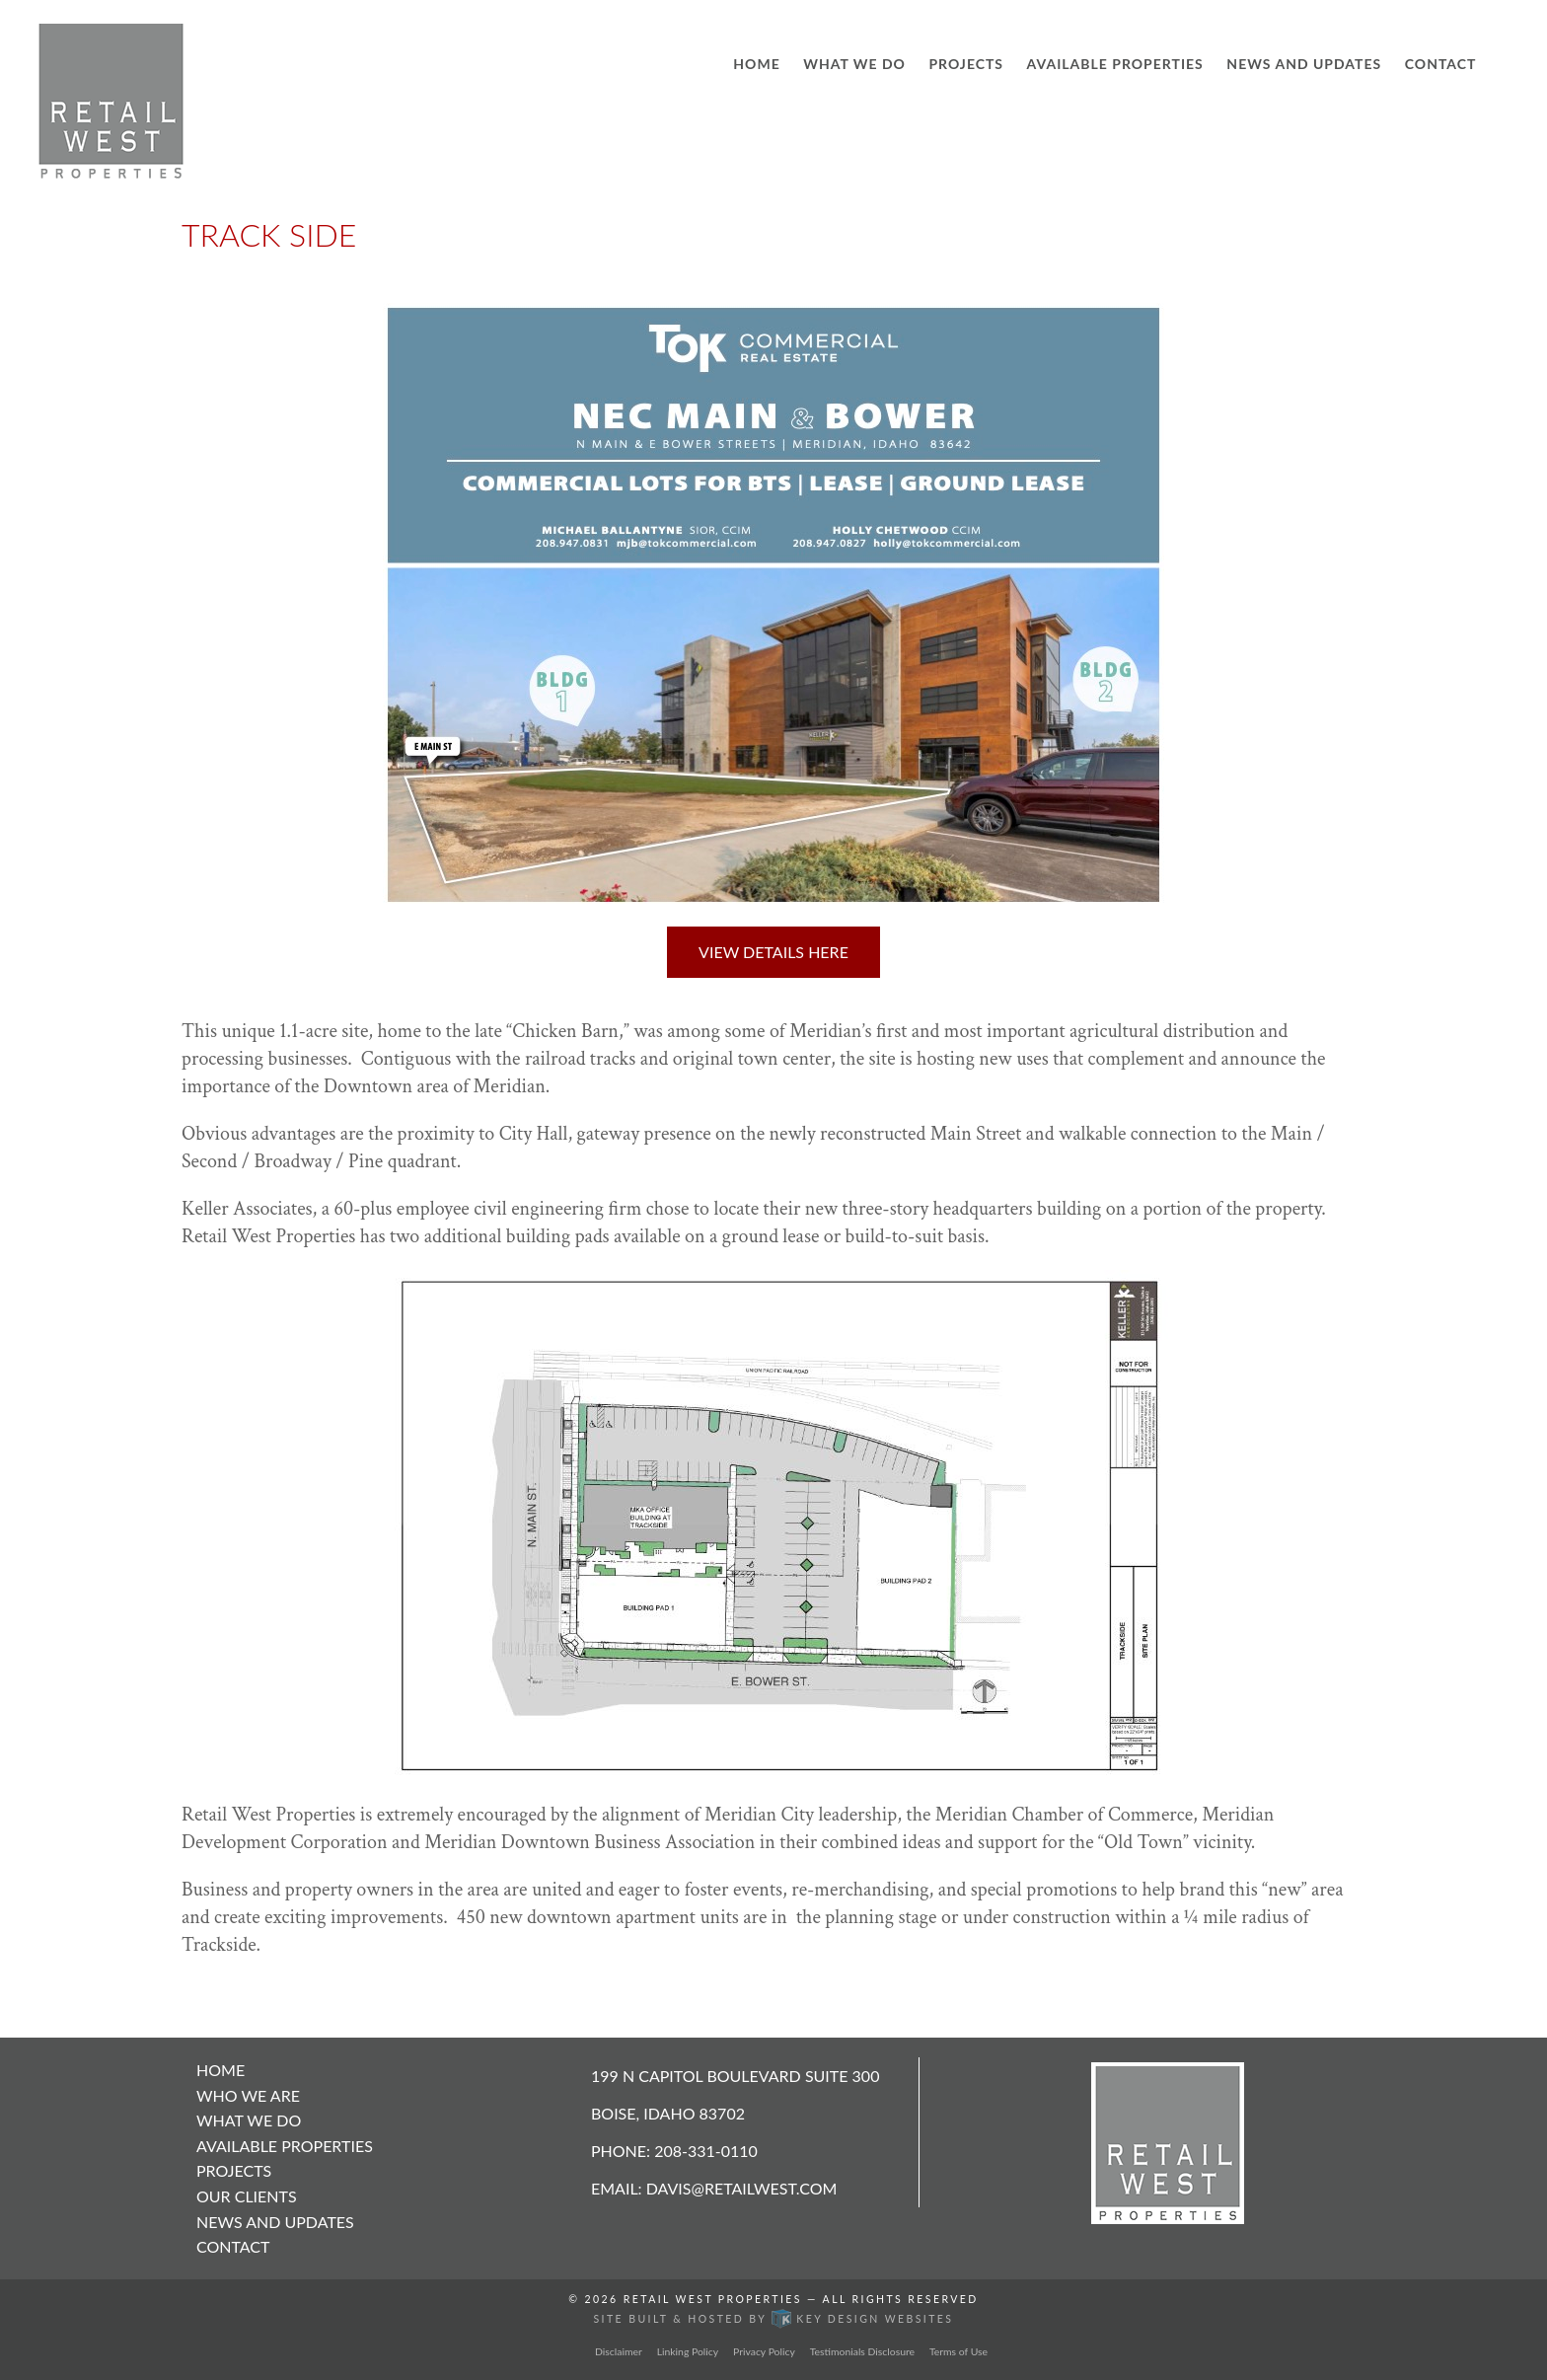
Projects (965, 63)
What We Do (854, 63)
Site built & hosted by (774, 2319)
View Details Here (773, 951)
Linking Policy (687, 2351)
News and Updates (1303, 63)
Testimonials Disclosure (862, 2351)
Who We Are (248, 2095)
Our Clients (246, 2196)
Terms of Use (958, 2351)
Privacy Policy (764, 2351)
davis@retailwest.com (742, 2188)
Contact (1441, 63)
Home (756, 63)
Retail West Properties (713, 2299)
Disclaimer (618, 2351)
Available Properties (1115, 63)
